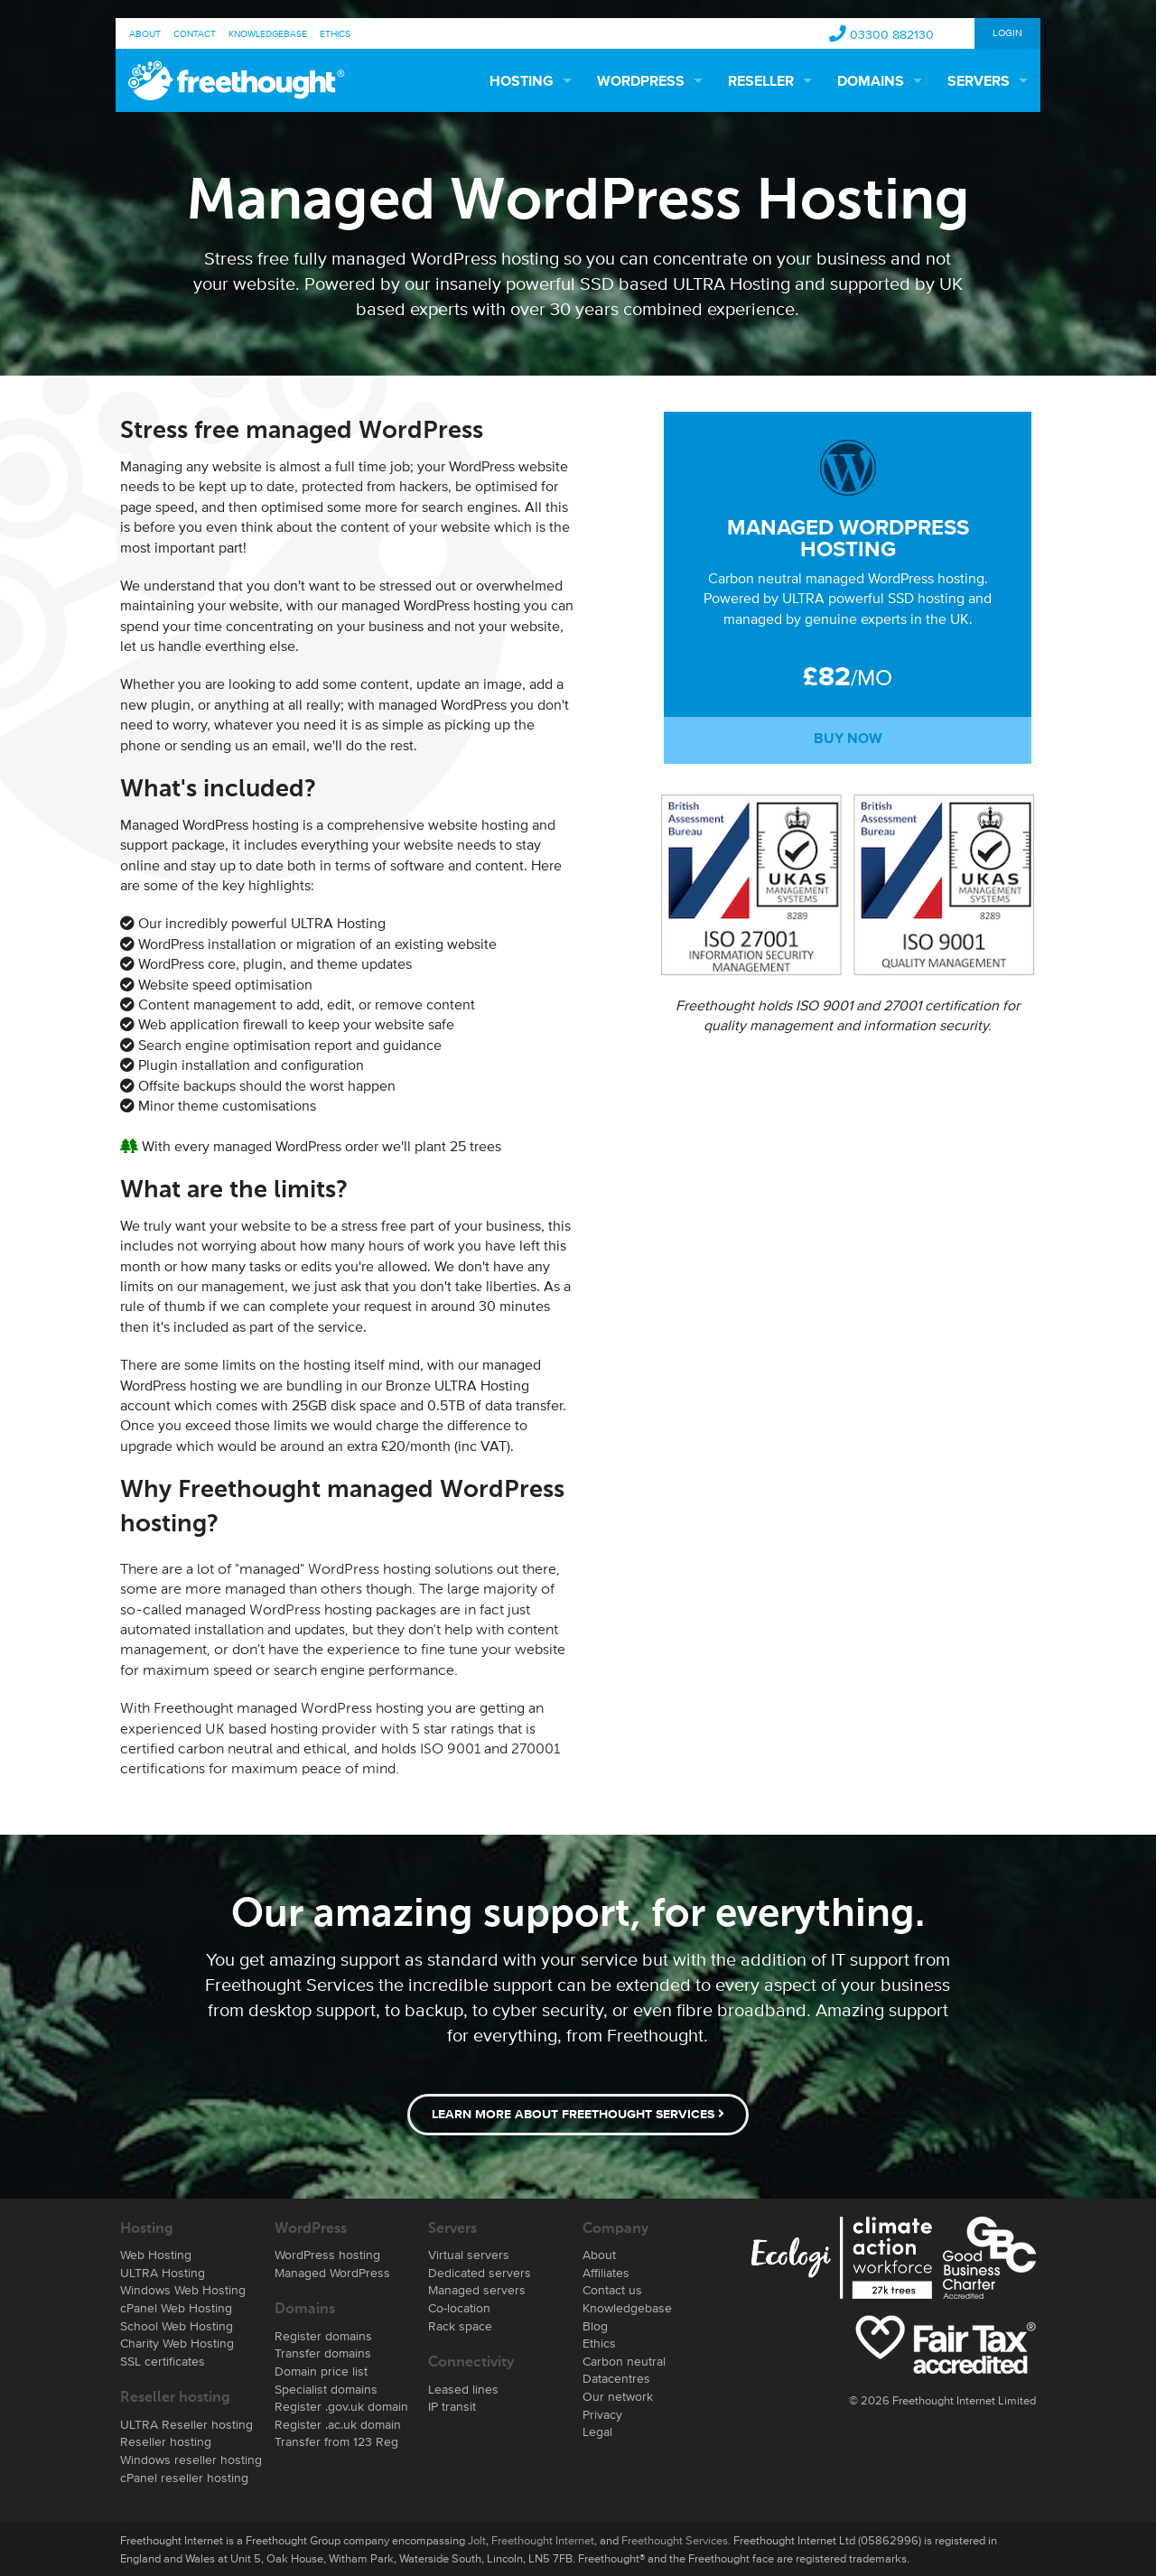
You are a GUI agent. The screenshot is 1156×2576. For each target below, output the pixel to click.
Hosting (521, 82)
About (145, 33)
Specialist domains (326, 2389)
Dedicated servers (479, 2272)
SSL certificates (162, 2361)
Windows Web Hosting (183, 2290)
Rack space (460, 2326)
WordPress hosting (327, 2254)
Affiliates (606, 2272)
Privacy (602, 2414)
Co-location (459, 2308)
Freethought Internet (542, 2540)
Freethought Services (674, 2540)
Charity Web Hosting (177, 2343)
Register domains (323, 2336)
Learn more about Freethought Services (578, 2114)
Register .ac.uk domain (338, 2424)
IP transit (452, 2406)
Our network (618, 2396)
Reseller (761, 82)
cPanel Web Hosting (176, 2308)
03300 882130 (892, 34)
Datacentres (616, 2378)
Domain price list (321, 2371)
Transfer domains (323, 2353)
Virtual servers (468, 2254)
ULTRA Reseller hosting (186, 2424)
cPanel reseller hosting (184, 2477)
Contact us (612, 2290)
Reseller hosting (165, 2441)
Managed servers (477, 2290)
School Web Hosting (176, 2326)
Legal (597, 2431)
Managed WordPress (332, 2272)
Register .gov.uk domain (341, 2406)
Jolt (477, 2540)
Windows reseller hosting (191, 2459)
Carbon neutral (624, 2361)
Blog (595, 2326)
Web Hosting (155, 2254)
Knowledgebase (267, 33)
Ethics (335, 33)
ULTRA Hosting (162, 2272)
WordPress (641, 82)
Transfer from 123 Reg (336, 2441)
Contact (194, 33)
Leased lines (463, 2389)
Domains (870, 82)
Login (1007, 32)
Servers (978, 82)
